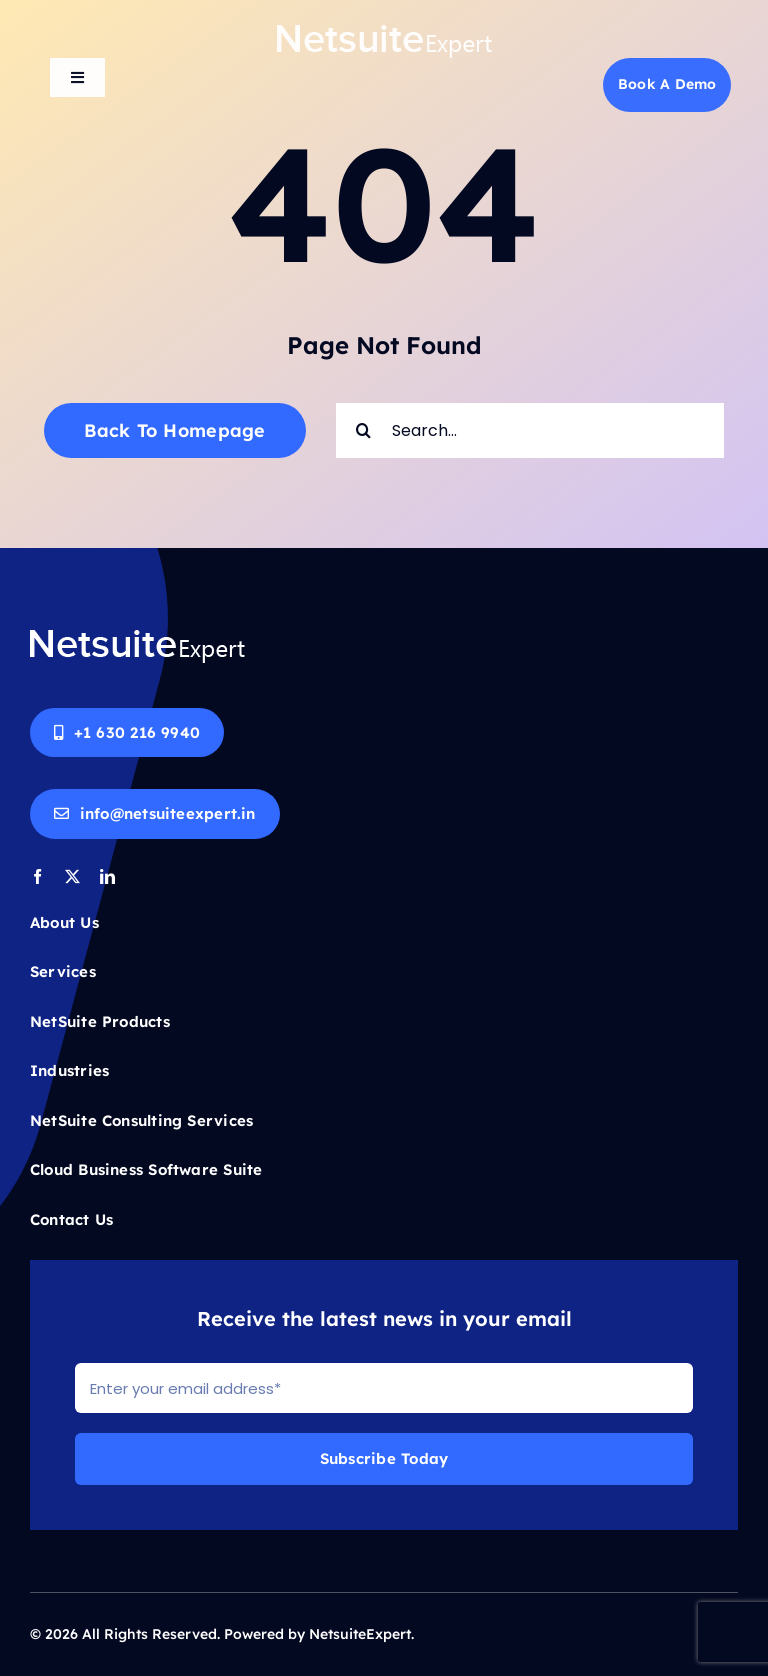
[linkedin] (107, 876)
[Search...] (530, 430)
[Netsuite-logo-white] (384, 30)
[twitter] (72, 876)
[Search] (363, 430)
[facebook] (37, 876)
